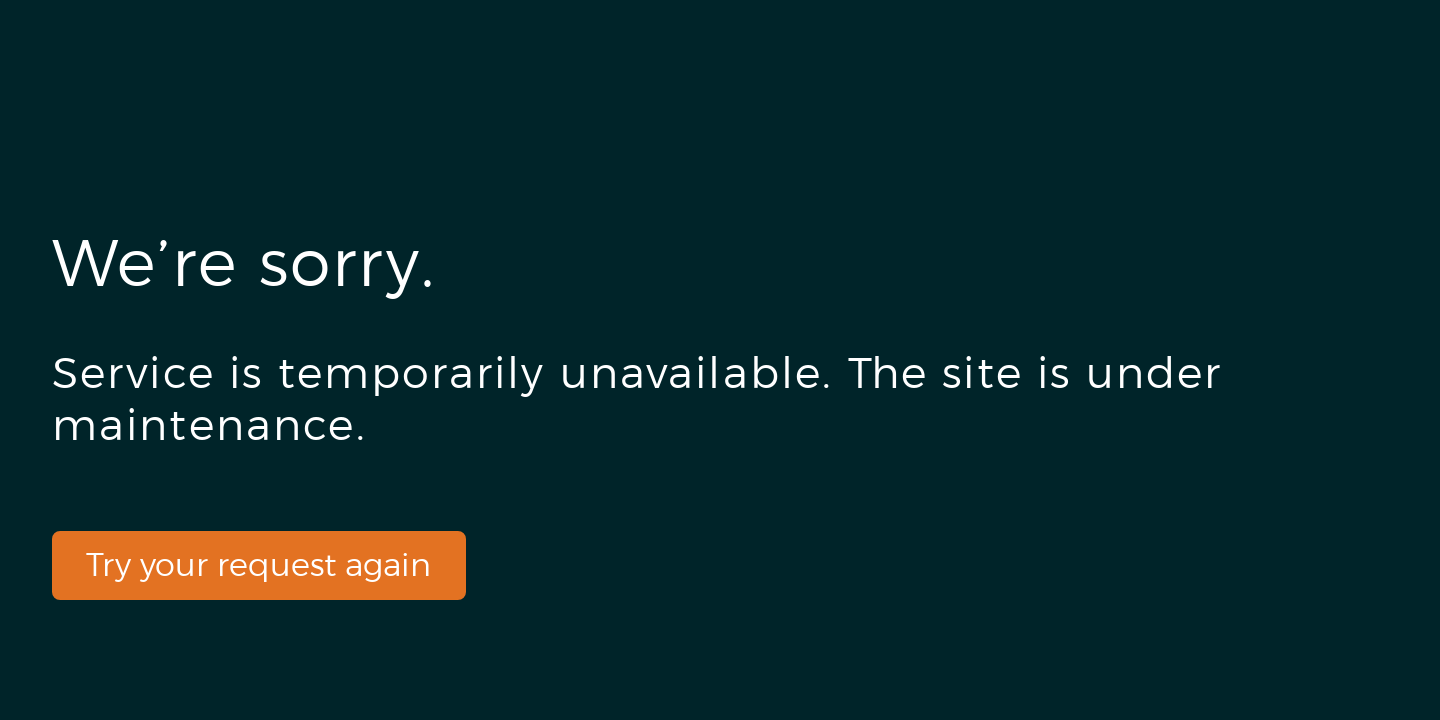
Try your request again (258, 564)
